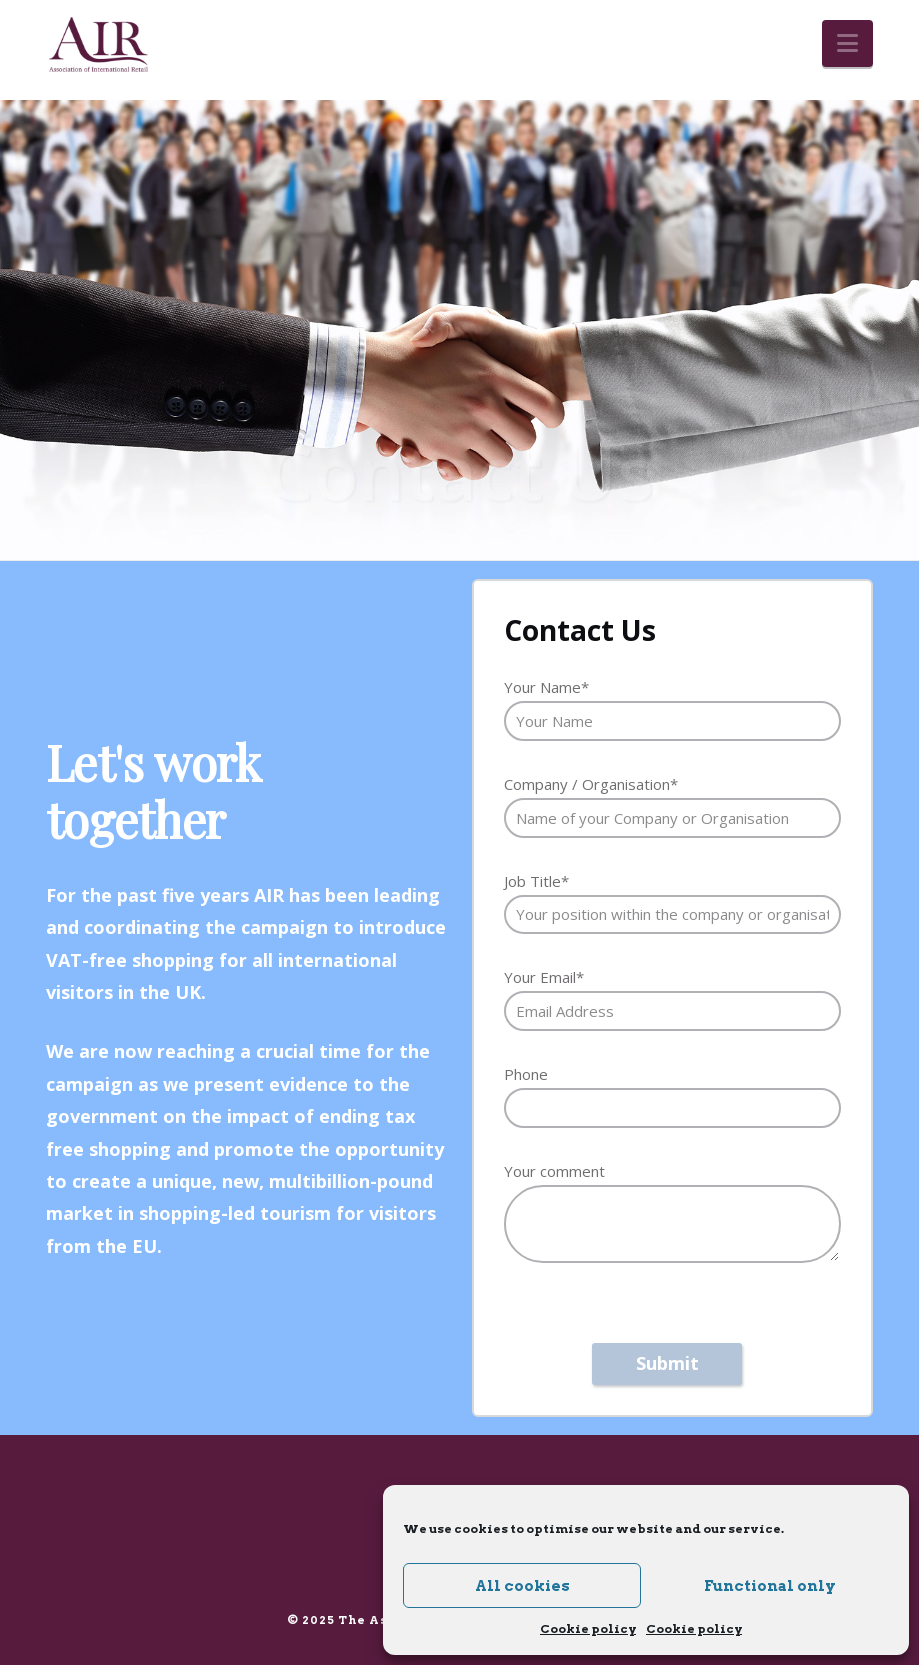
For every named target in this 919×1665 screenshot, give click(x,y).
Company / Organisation (591, 784)
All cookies (522, 1586)
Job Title (536, 881)
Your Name (546, 687)
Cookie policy (588, 1628)
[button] (847, 43)
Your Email (544, 977)
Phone (526, 1074)
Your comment (554, 1171)
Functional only (770, 1586)
